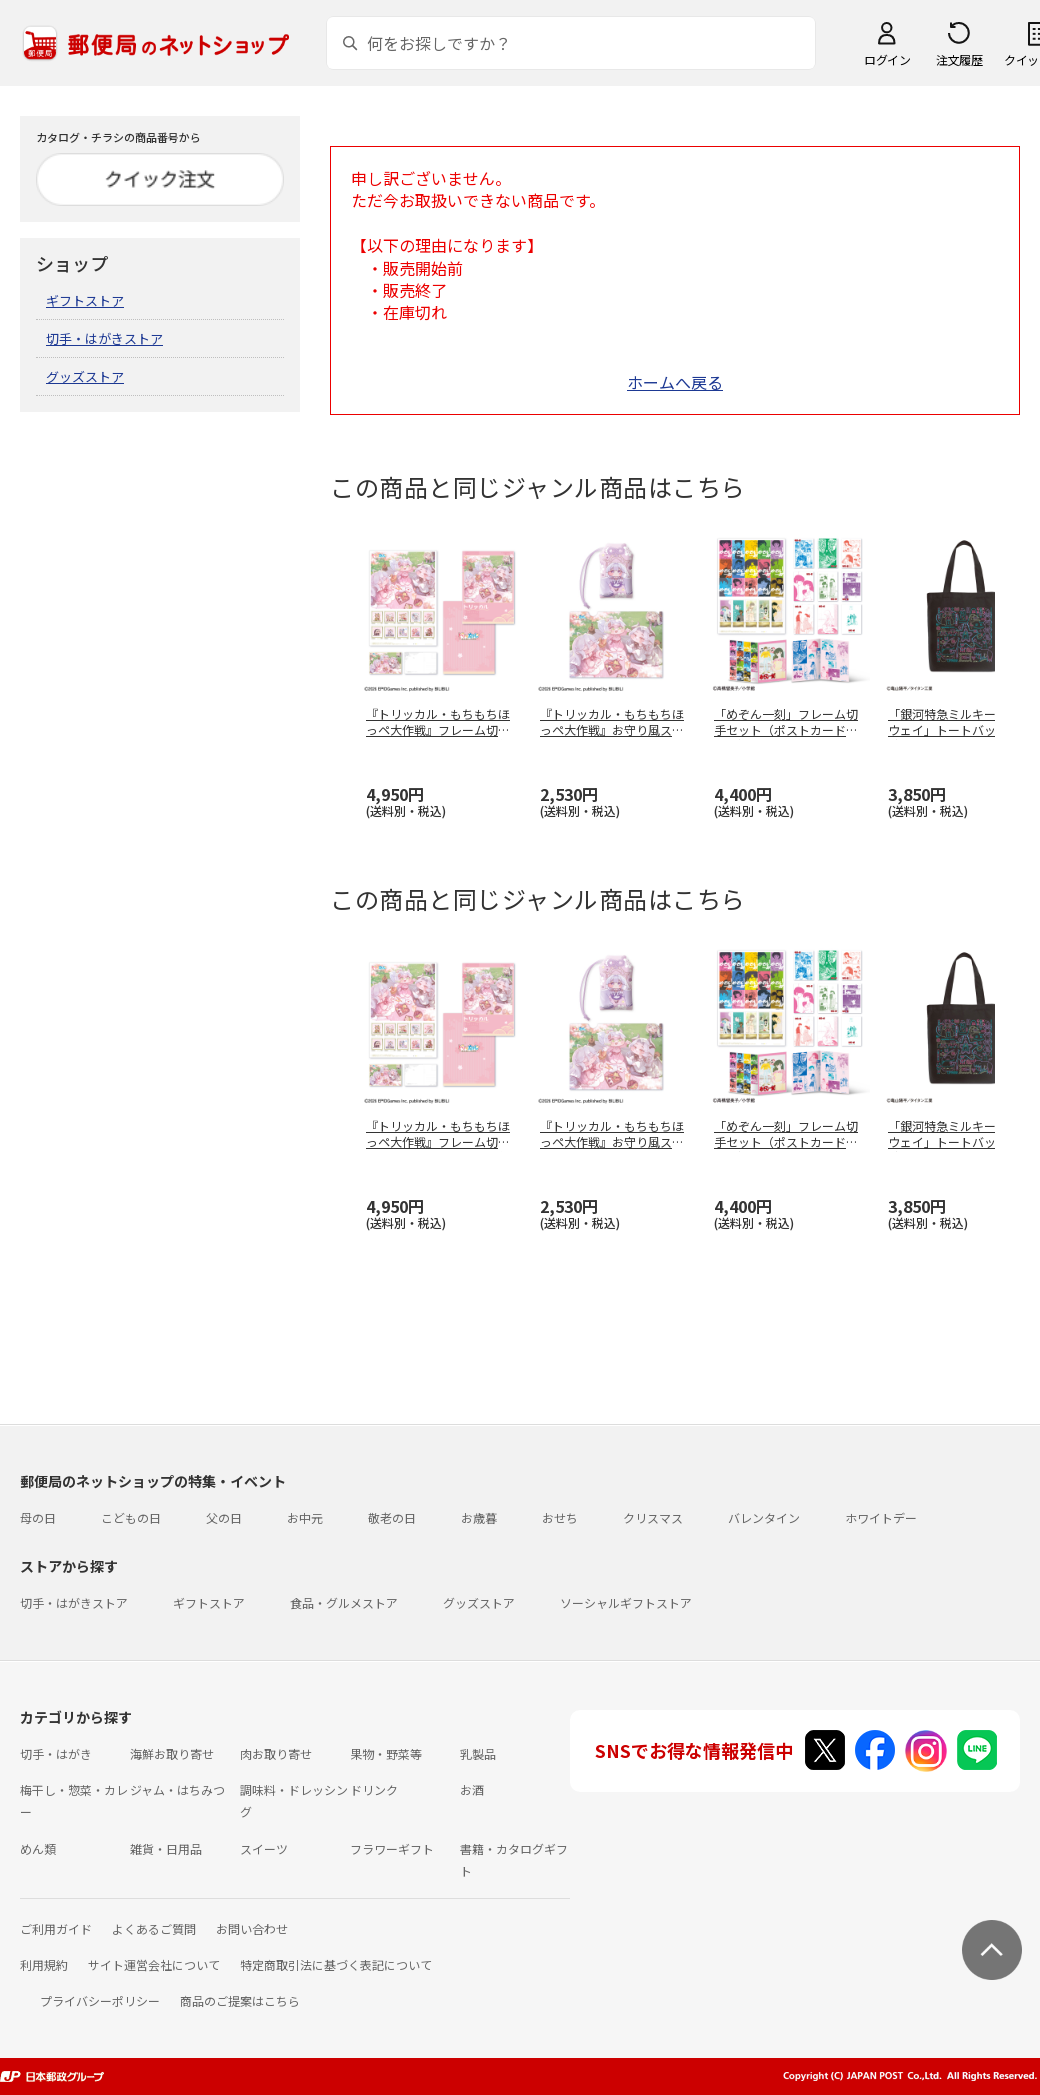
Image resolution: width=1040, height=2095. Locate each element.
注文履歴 (959, 59)
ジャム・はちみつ (177, 1789)
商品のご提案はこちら (240, 2000)
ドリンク (374, 1789)
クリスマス (653, 1517)
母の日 (38, 1517)
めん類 (38, 1848)
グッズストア (85, 376)
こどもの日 (131, 1517)
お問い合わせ (252, 1928)
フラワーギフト (392, 1848)
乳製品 (478, 1753)
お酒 (472, 1789)
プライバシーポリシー (100, 2000)
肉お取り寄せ (276, 1753)
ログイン (887, 59)
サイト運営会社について (154, 1964)
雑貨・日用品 (166, 1848)
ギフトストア (85, 300)
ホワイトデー (881, 1517)
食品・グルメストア (344, 1602)
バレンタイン (764, 1517)
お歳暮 (479, 1517)
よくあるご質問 (154, 1928)
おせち (560, 1517)
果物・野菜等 (386, 1753)
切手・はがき (56, 1753)
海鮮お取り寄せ (172, 1753)
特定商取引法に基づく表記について (336, 1964)
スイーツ (264, 1848)
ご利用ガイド (56, 1928)
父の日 (224, 1517)
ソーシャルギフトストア (626, 1602)
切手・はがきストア (104, 338)
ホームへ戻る (675, 382)
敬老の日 (392, 1517)
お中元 (305, 1517)
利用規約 (44, 1964)
